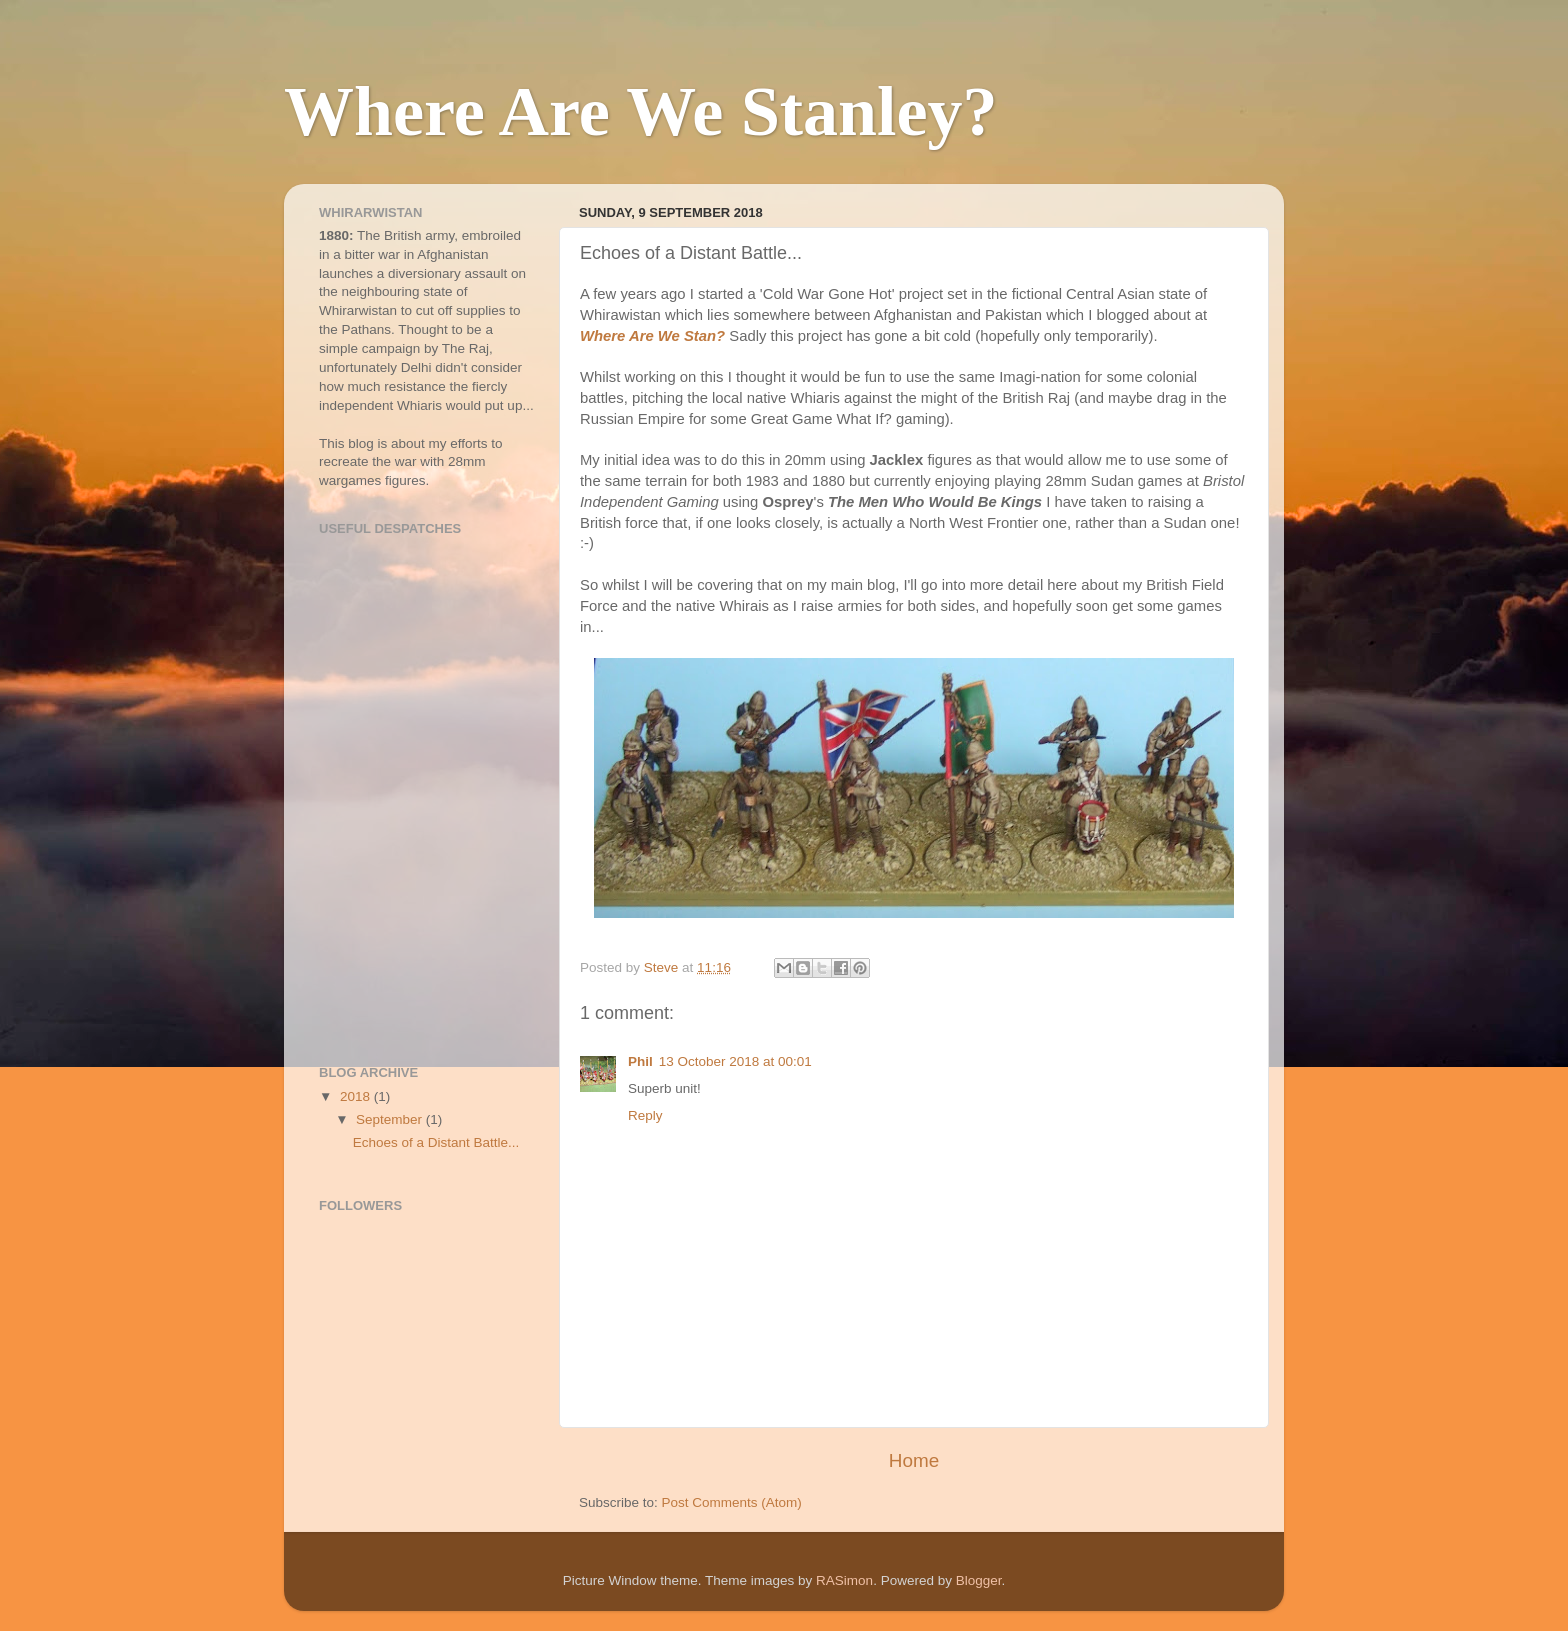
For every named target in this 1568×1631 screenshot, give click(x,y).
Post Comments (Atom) (732, 1502)
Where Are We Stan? (652, 336)
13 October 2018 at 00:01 (735, 1061)
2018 (357, 1096)
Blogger (979, 1580)
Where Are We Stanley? (641, 111)
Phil (640, 1061)
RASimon (844, 1580)
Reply (645, 1115)
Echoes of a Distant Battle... (436, 1142)
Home (914, 1460)
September (391, 1119)
